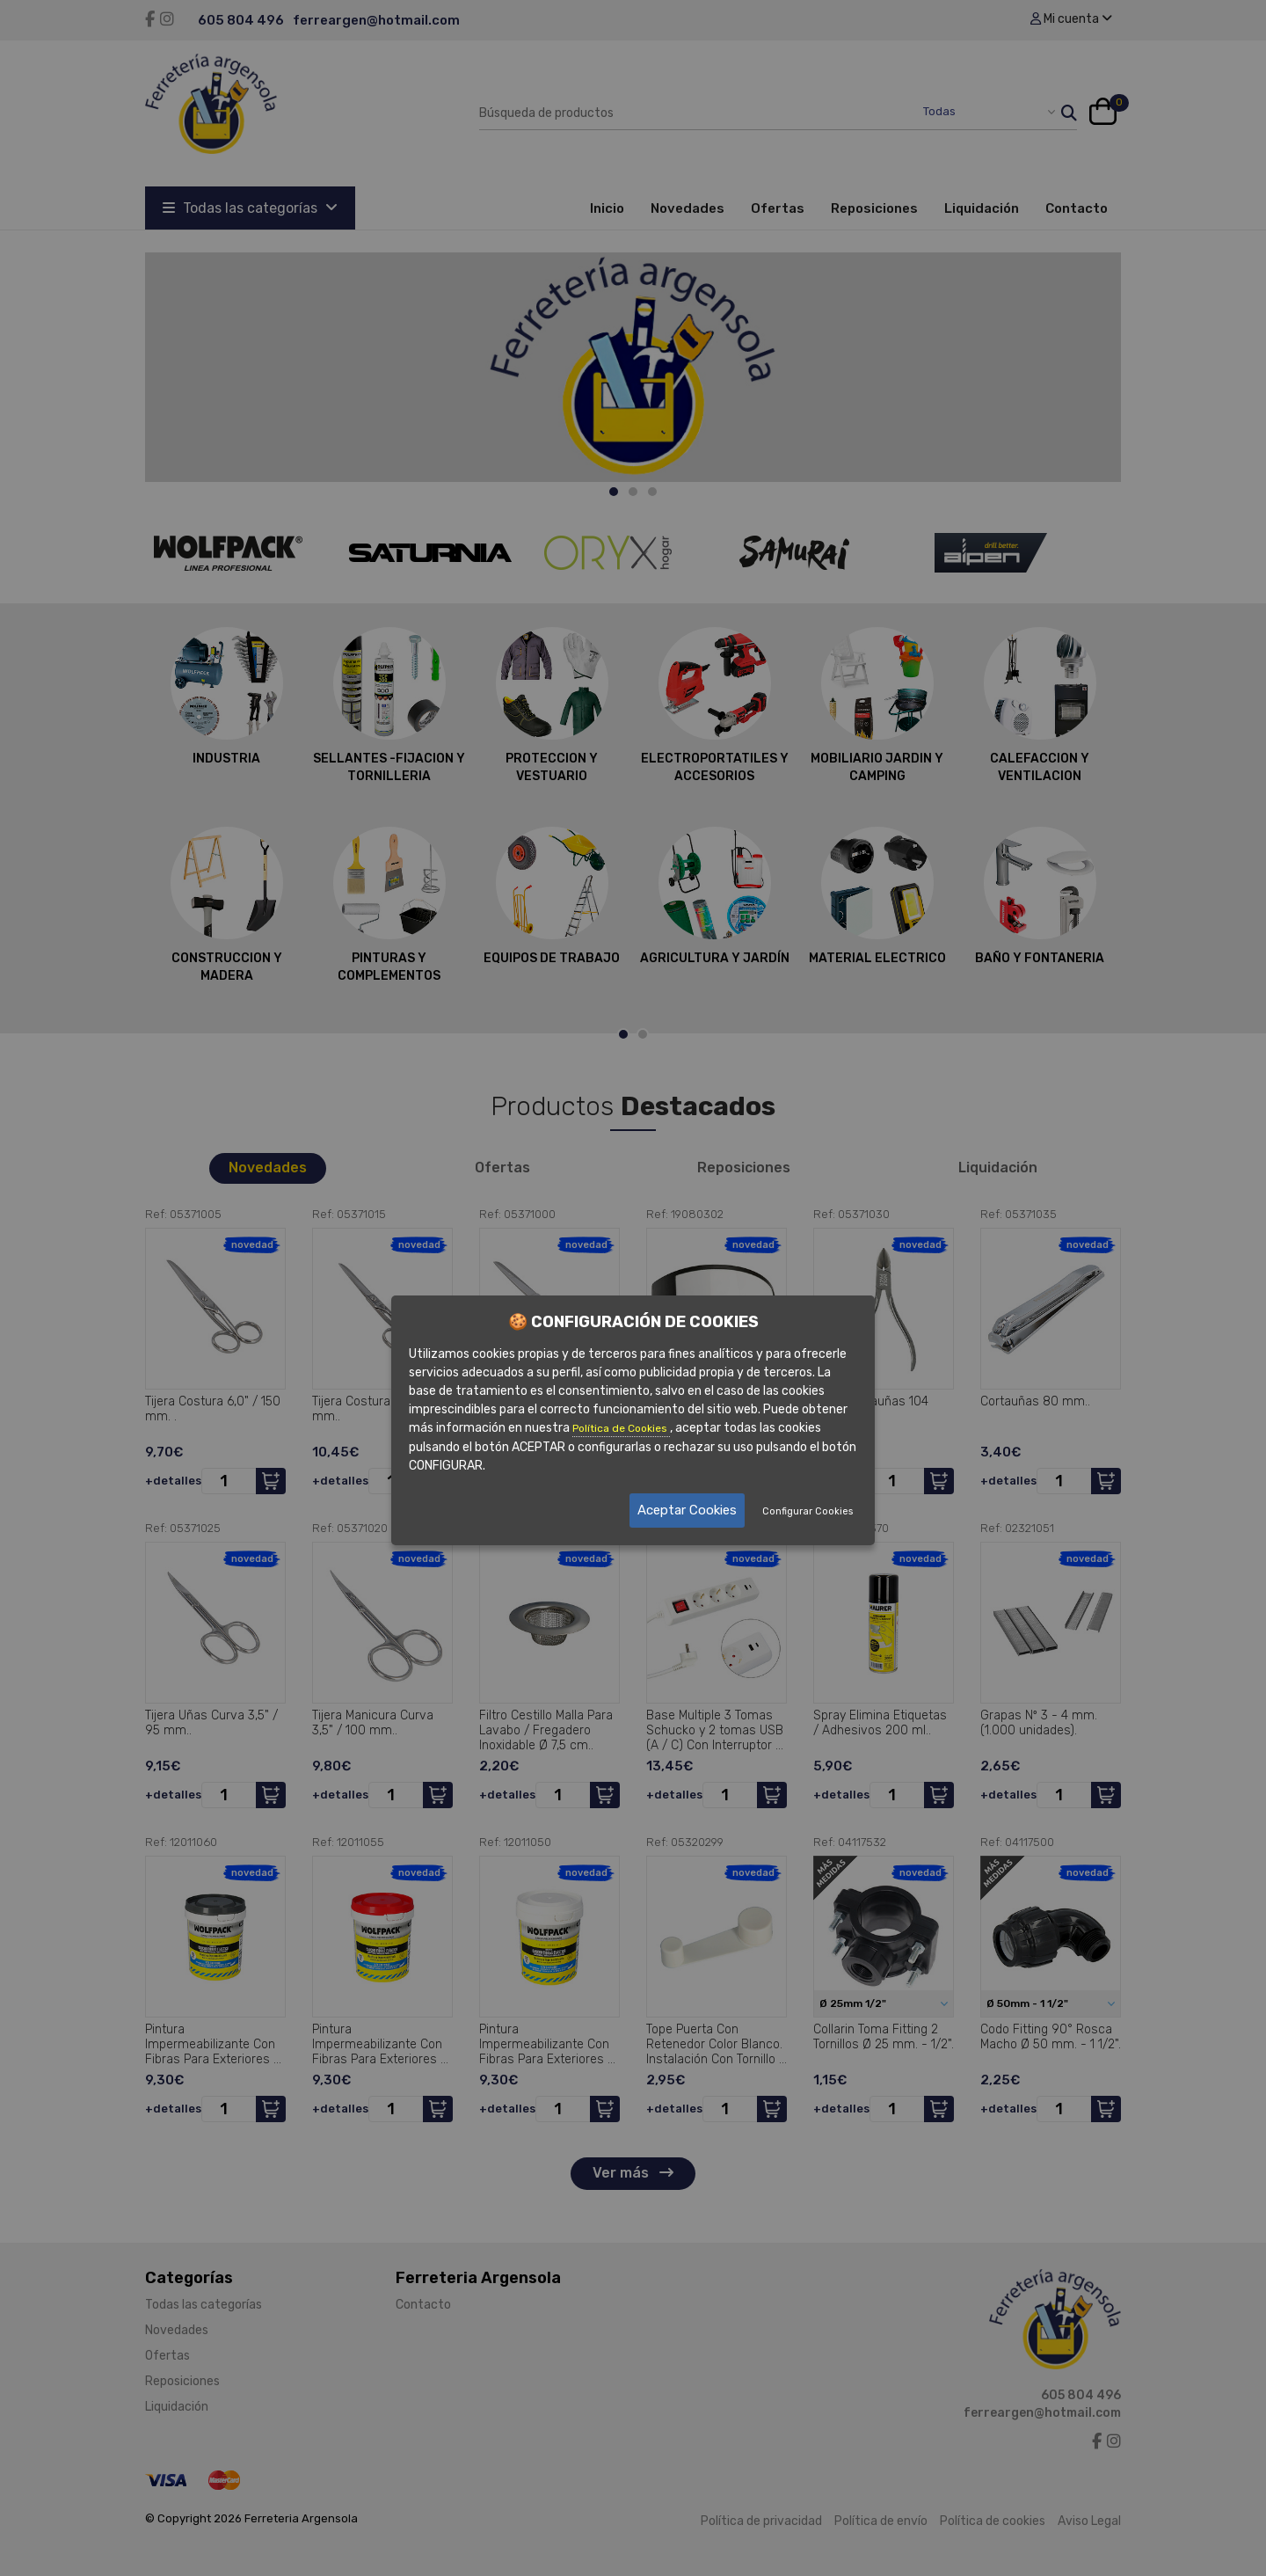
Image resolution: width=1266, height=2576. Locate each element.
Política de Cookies (621, 1428)
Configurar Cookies (807, 1511)
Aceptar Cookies (687, 1510)
